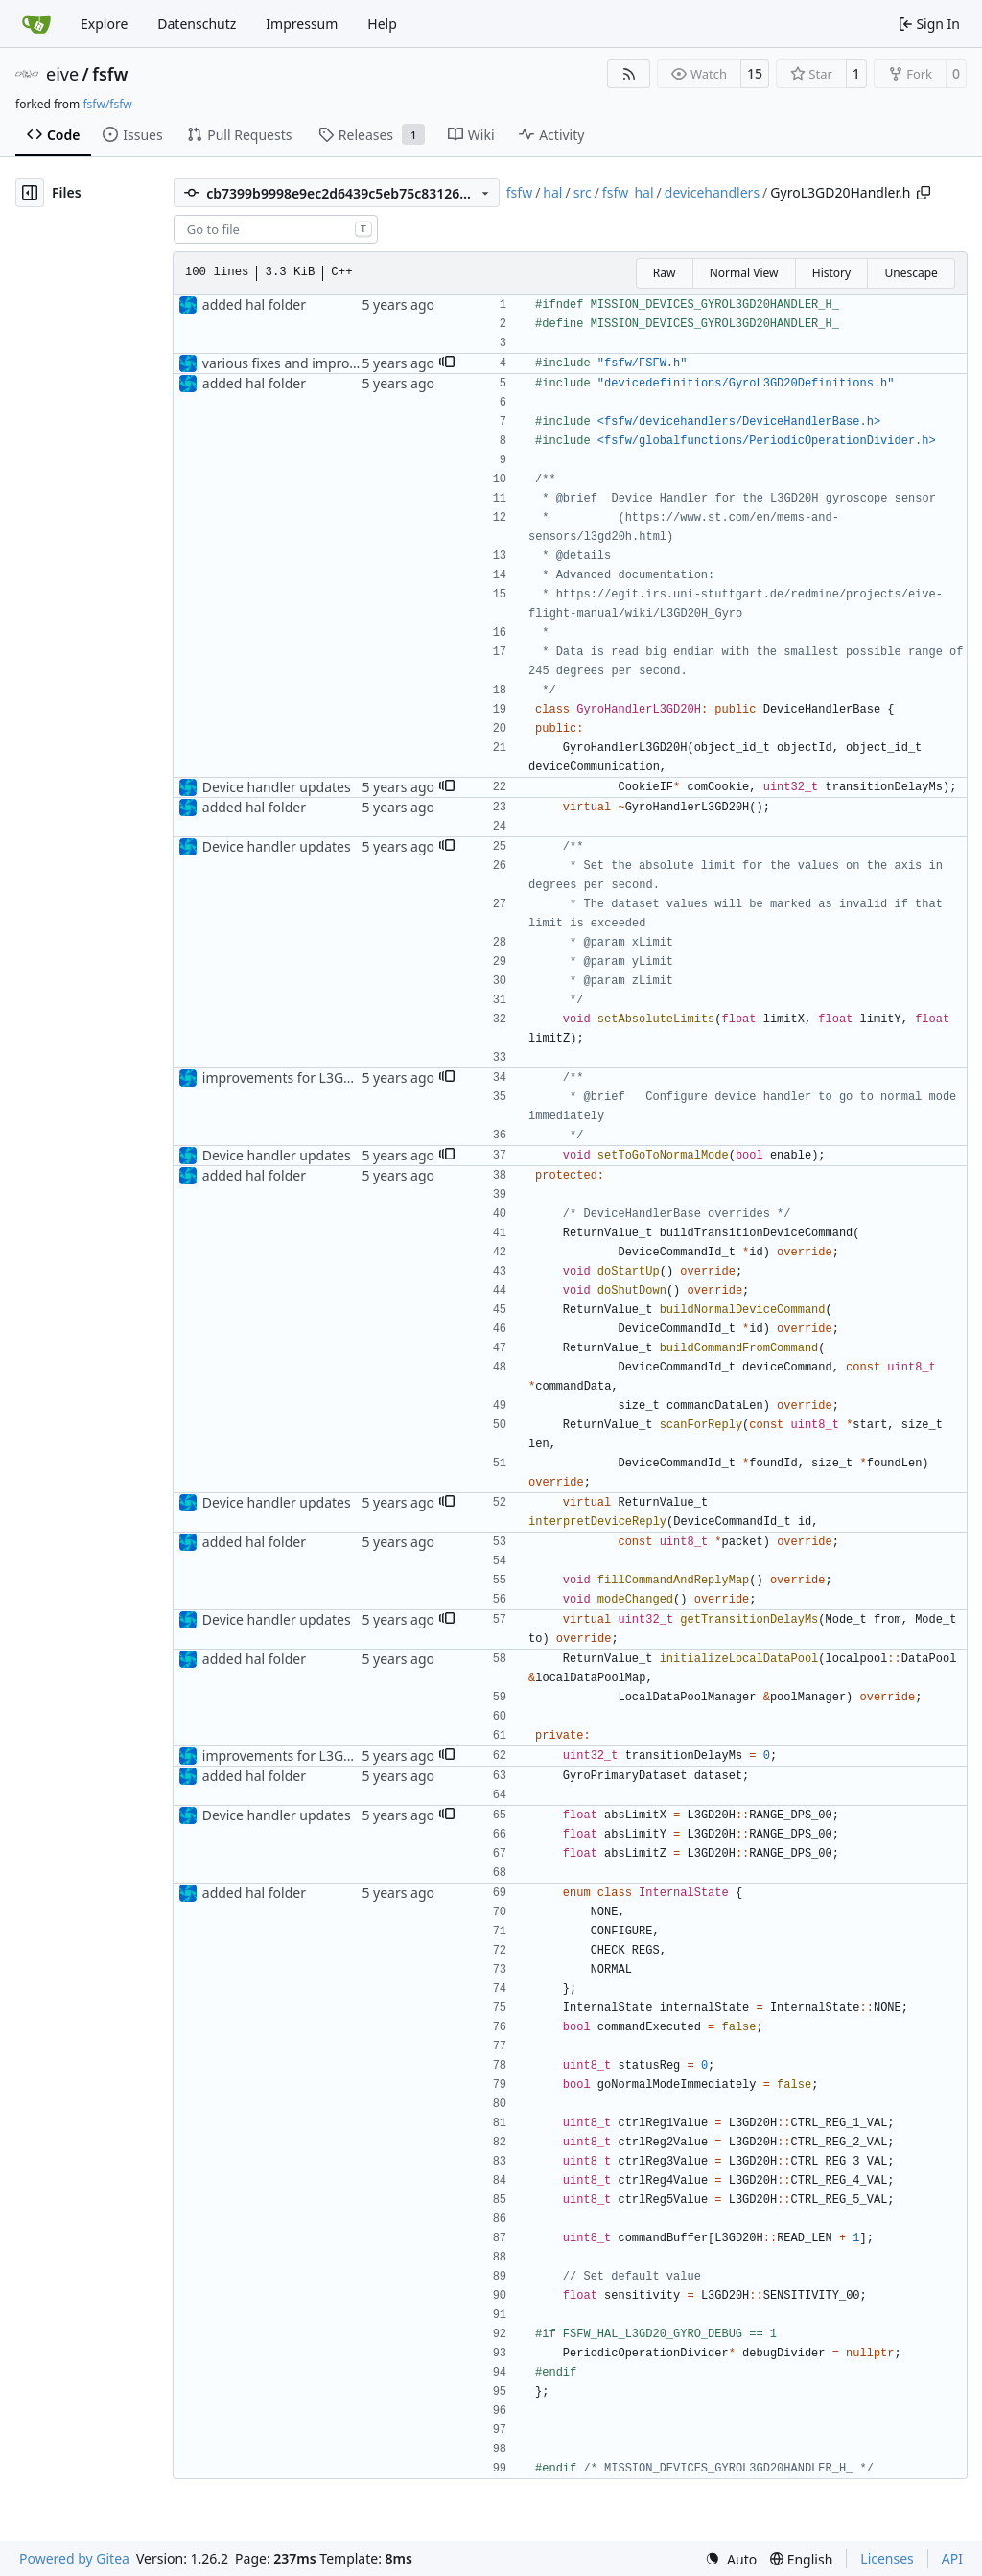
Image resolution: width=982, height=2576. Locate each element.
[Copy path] (923, 192)
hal (552, 192)
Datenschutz (196, 23)
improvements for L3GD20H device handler (338, 1077)
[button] (447, 363)
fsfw (110, 73)
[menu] (731, 2559)
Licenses (887, 2558)
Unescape (910, 273)
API (952, 2558)
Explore (104, 23)
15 (754, 73)
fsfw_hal (628, 192)
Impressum (302, 23)
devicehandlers (712, 192)
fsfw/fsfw (106, 104)
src (582, 192)
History (831, 273)
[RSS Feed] (629, 73)
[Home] (36, 24)
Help (382, 23)
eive (62, 73)
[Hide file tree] (29, 192)
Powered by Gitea (74, 2558)
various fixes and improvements (303, 363)
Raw (664, 273)
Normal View (744, 273)
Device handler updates (276, 787)
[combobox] (276, 229)
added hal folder (254, 304)
